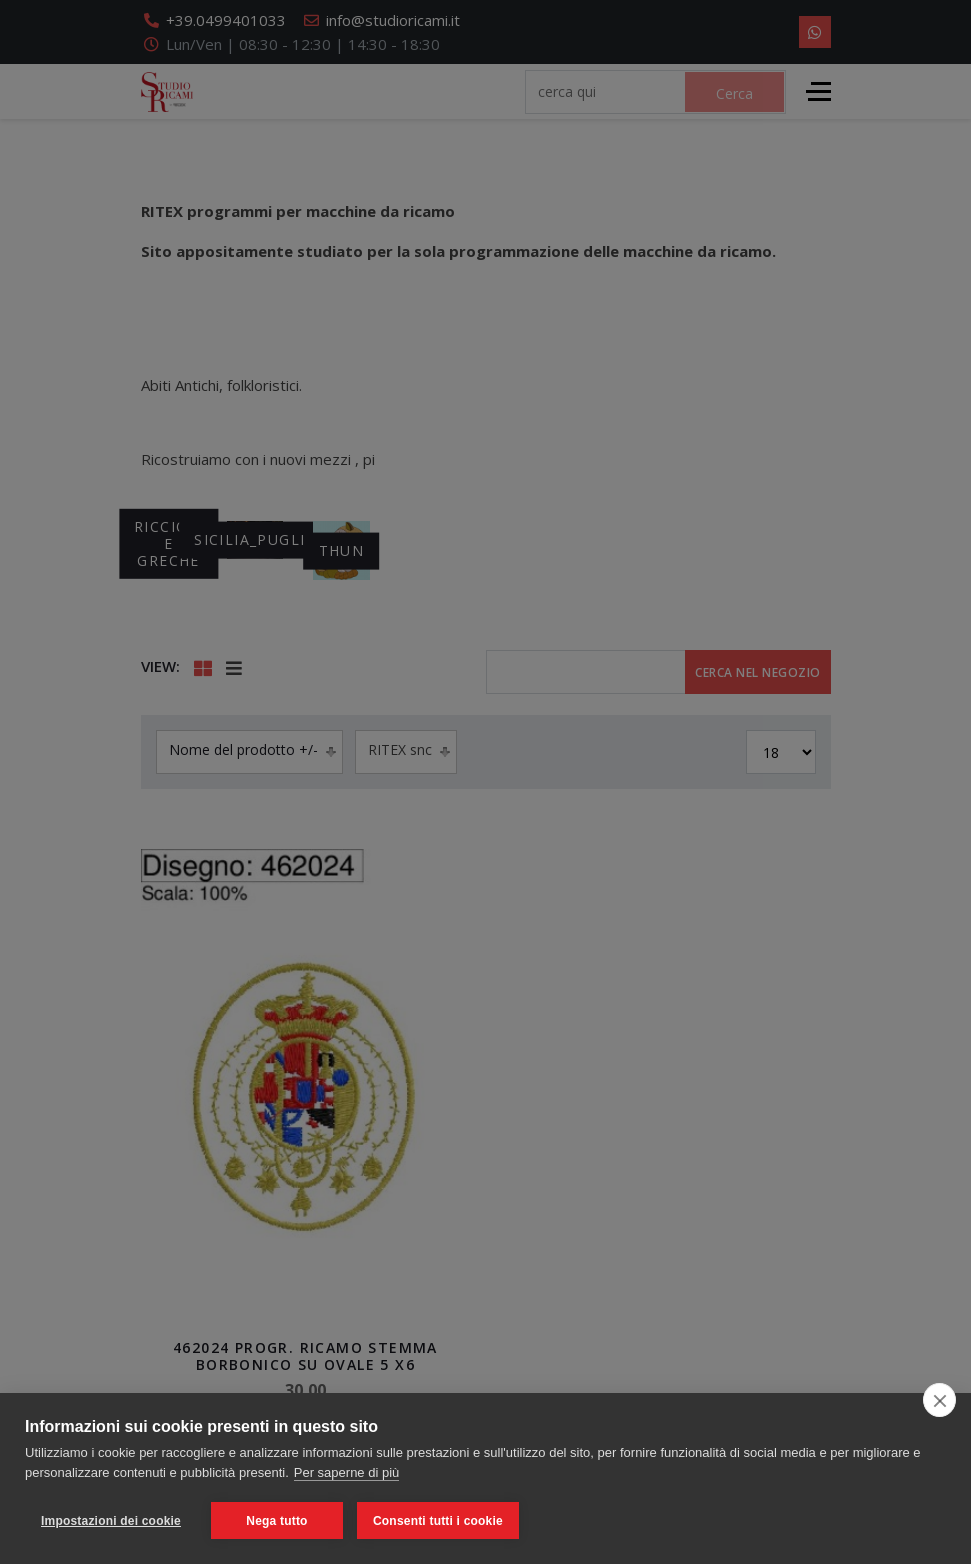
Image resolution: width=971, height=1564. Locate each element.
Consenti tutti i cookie (438, 1521)
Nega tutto (276, 1521)
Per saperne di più (347, 1472)
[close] (939, 1400)
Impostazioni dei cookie (111, 1521)
